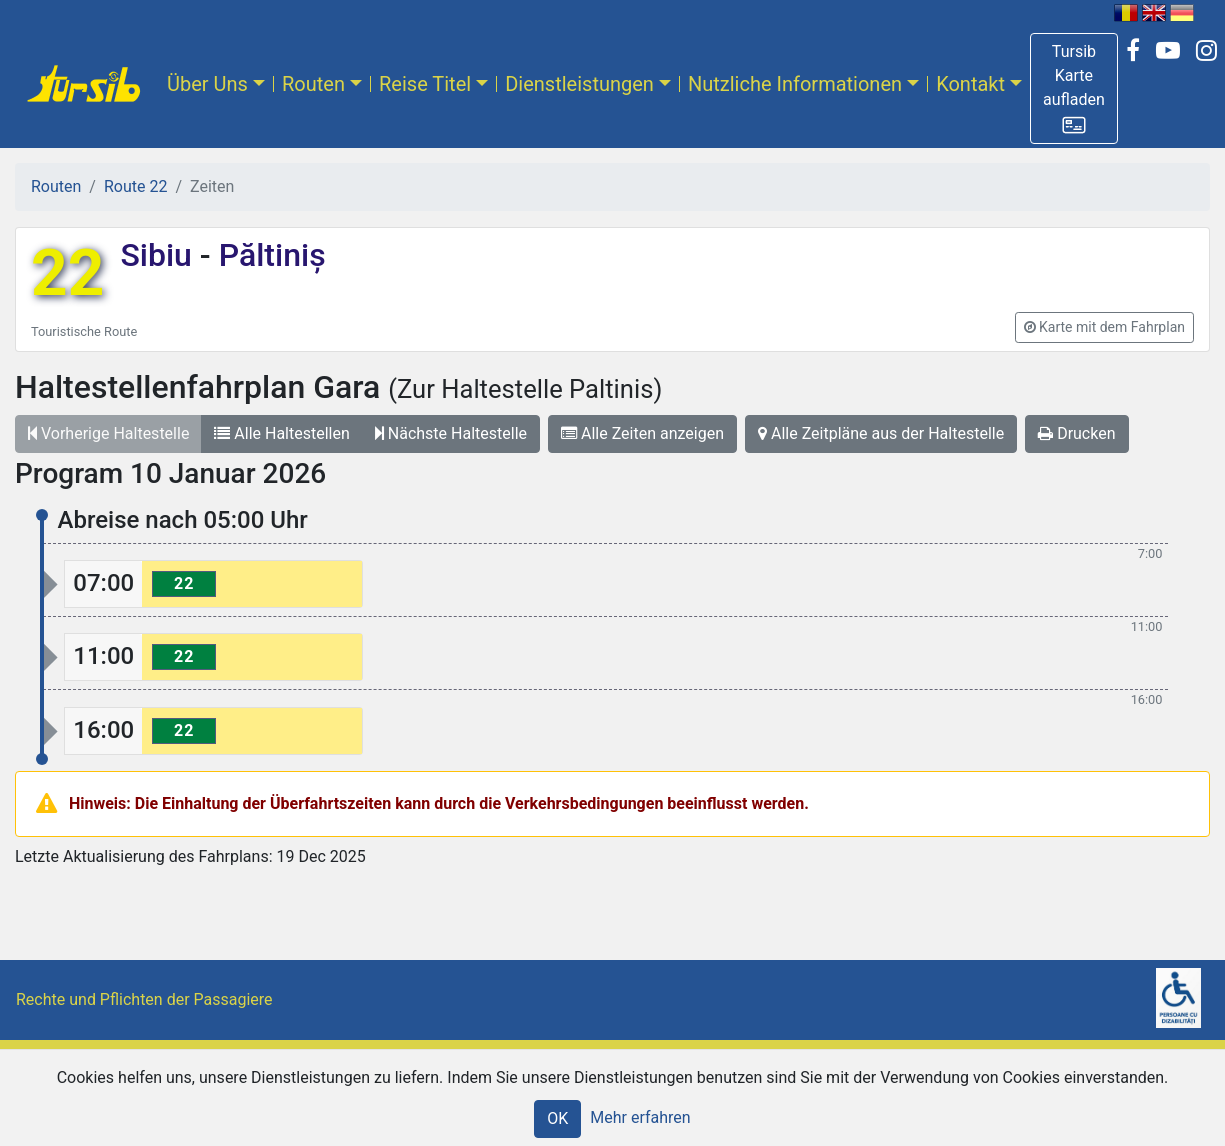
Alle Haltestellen (281, 433)
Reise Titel (425, 84)
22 (67, 273)
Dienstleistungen (579, 84)
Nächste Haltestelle (451, 433)
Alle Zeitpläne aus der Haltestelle (881, 433)
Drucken (1076, 433)
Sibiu (159, 255)
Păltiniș (268, 255)
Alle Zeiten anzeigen (642, 433)
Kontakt (970, 84)
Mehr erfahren (640, 1117)
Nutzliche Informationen (795, 84)
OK (557, 1118)
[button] (1074, 88)
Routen (313, 84)
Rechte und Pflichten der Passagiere (144, 999)
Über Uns (207, 84)
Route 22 (135, 186)
